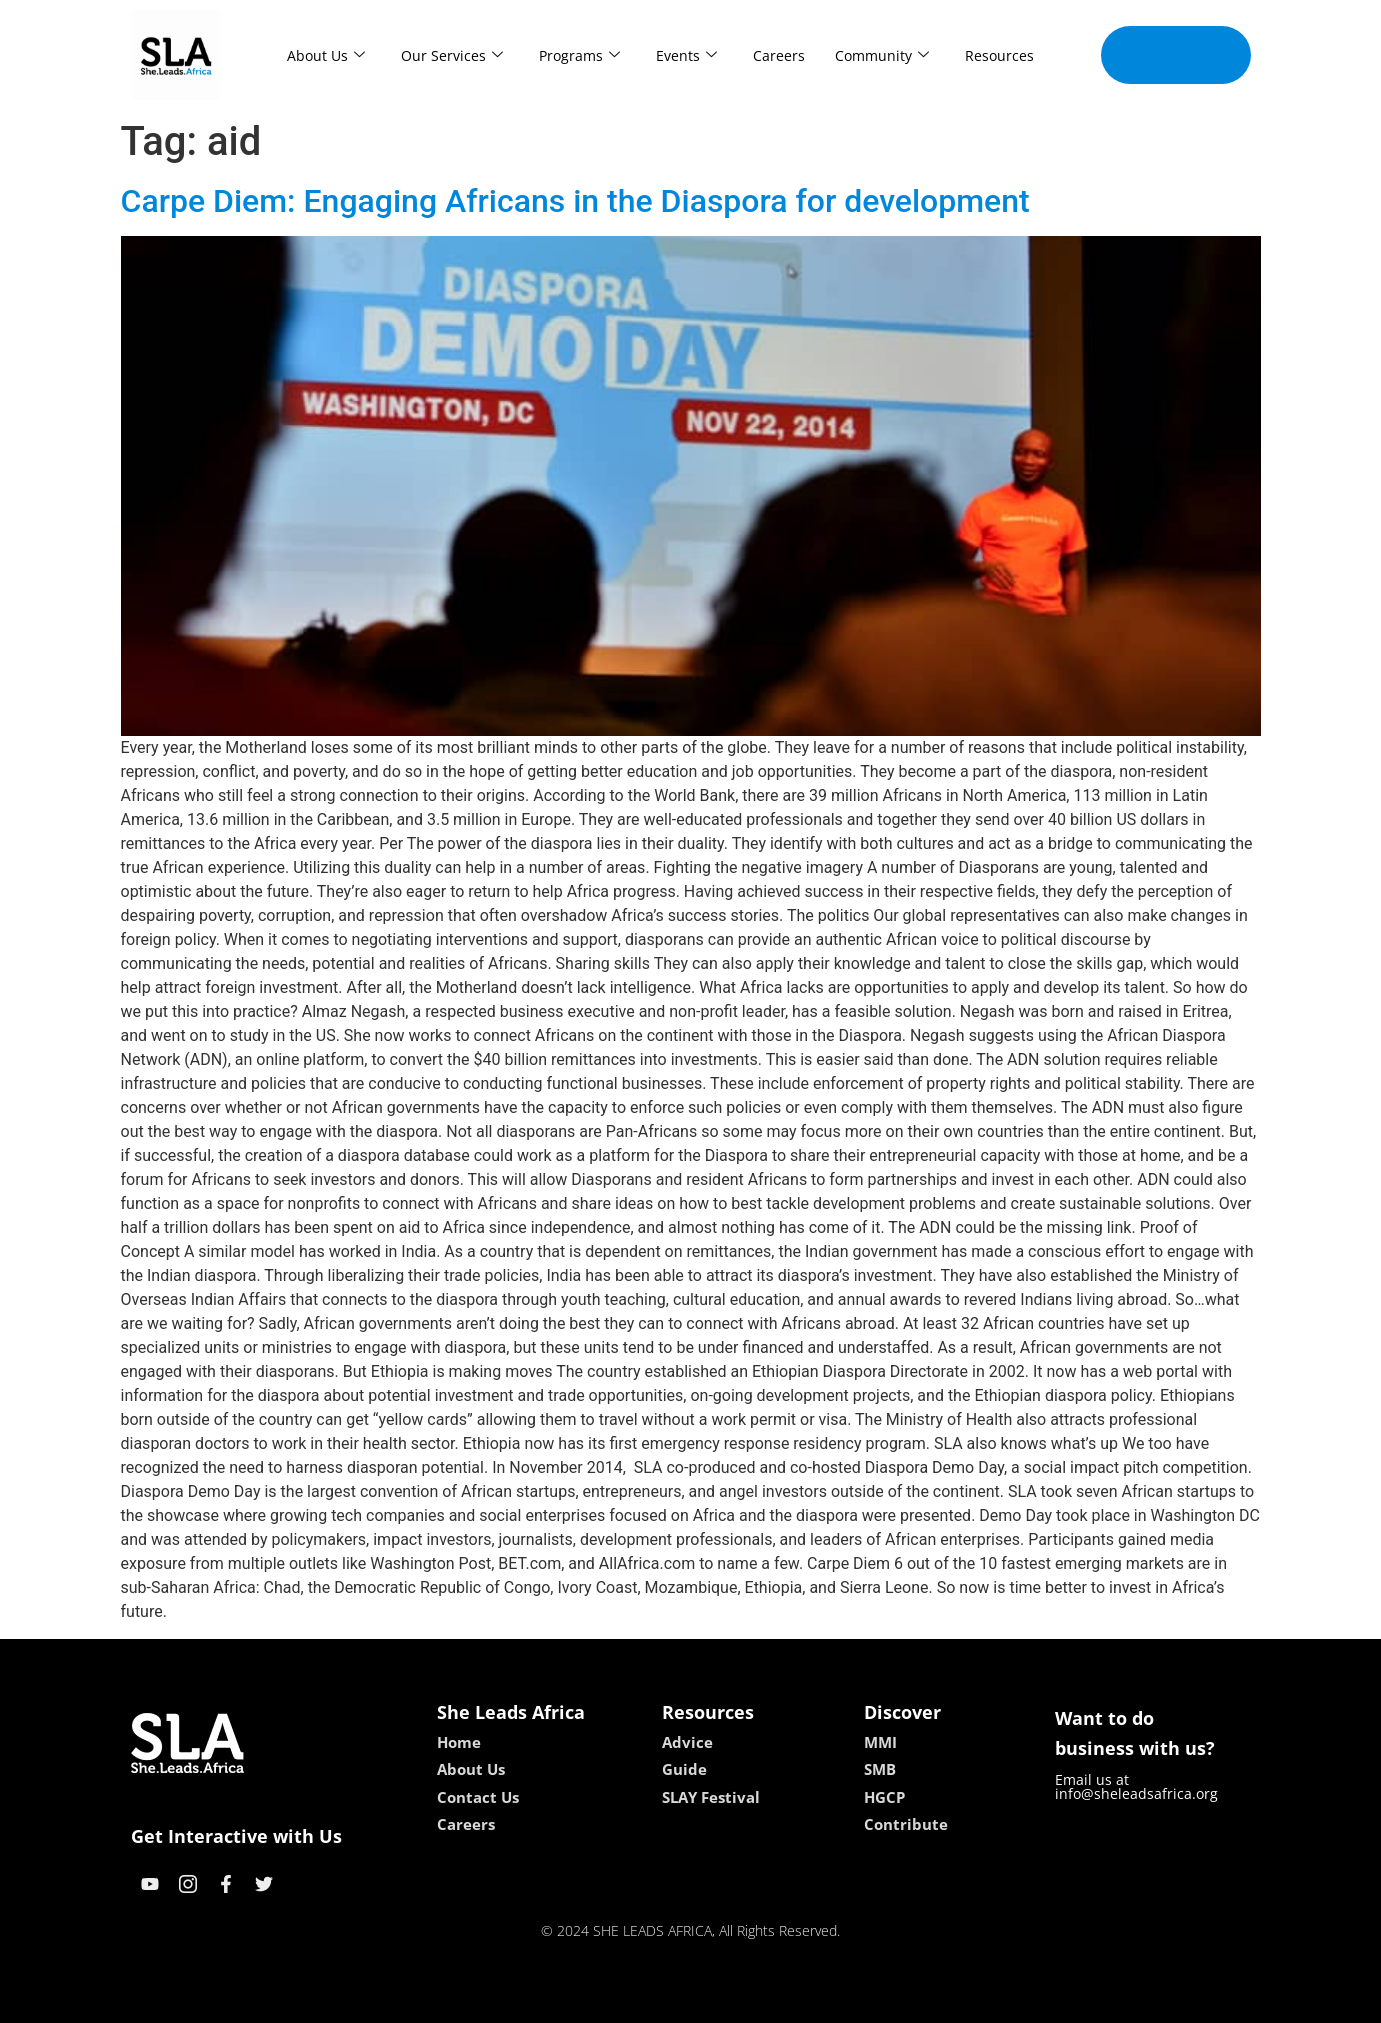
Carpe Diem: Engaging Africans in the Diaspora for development (575, 201)
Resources (999, 55)
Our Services (452, 55)
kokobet (562, 2000)
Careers (779, 55)
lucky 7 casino (739, 2000)
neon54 (819, 2000)
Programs (579, 55)
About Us (326, 55)
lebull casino (639, 2000)
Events (686, 55)
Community (882, 55)
